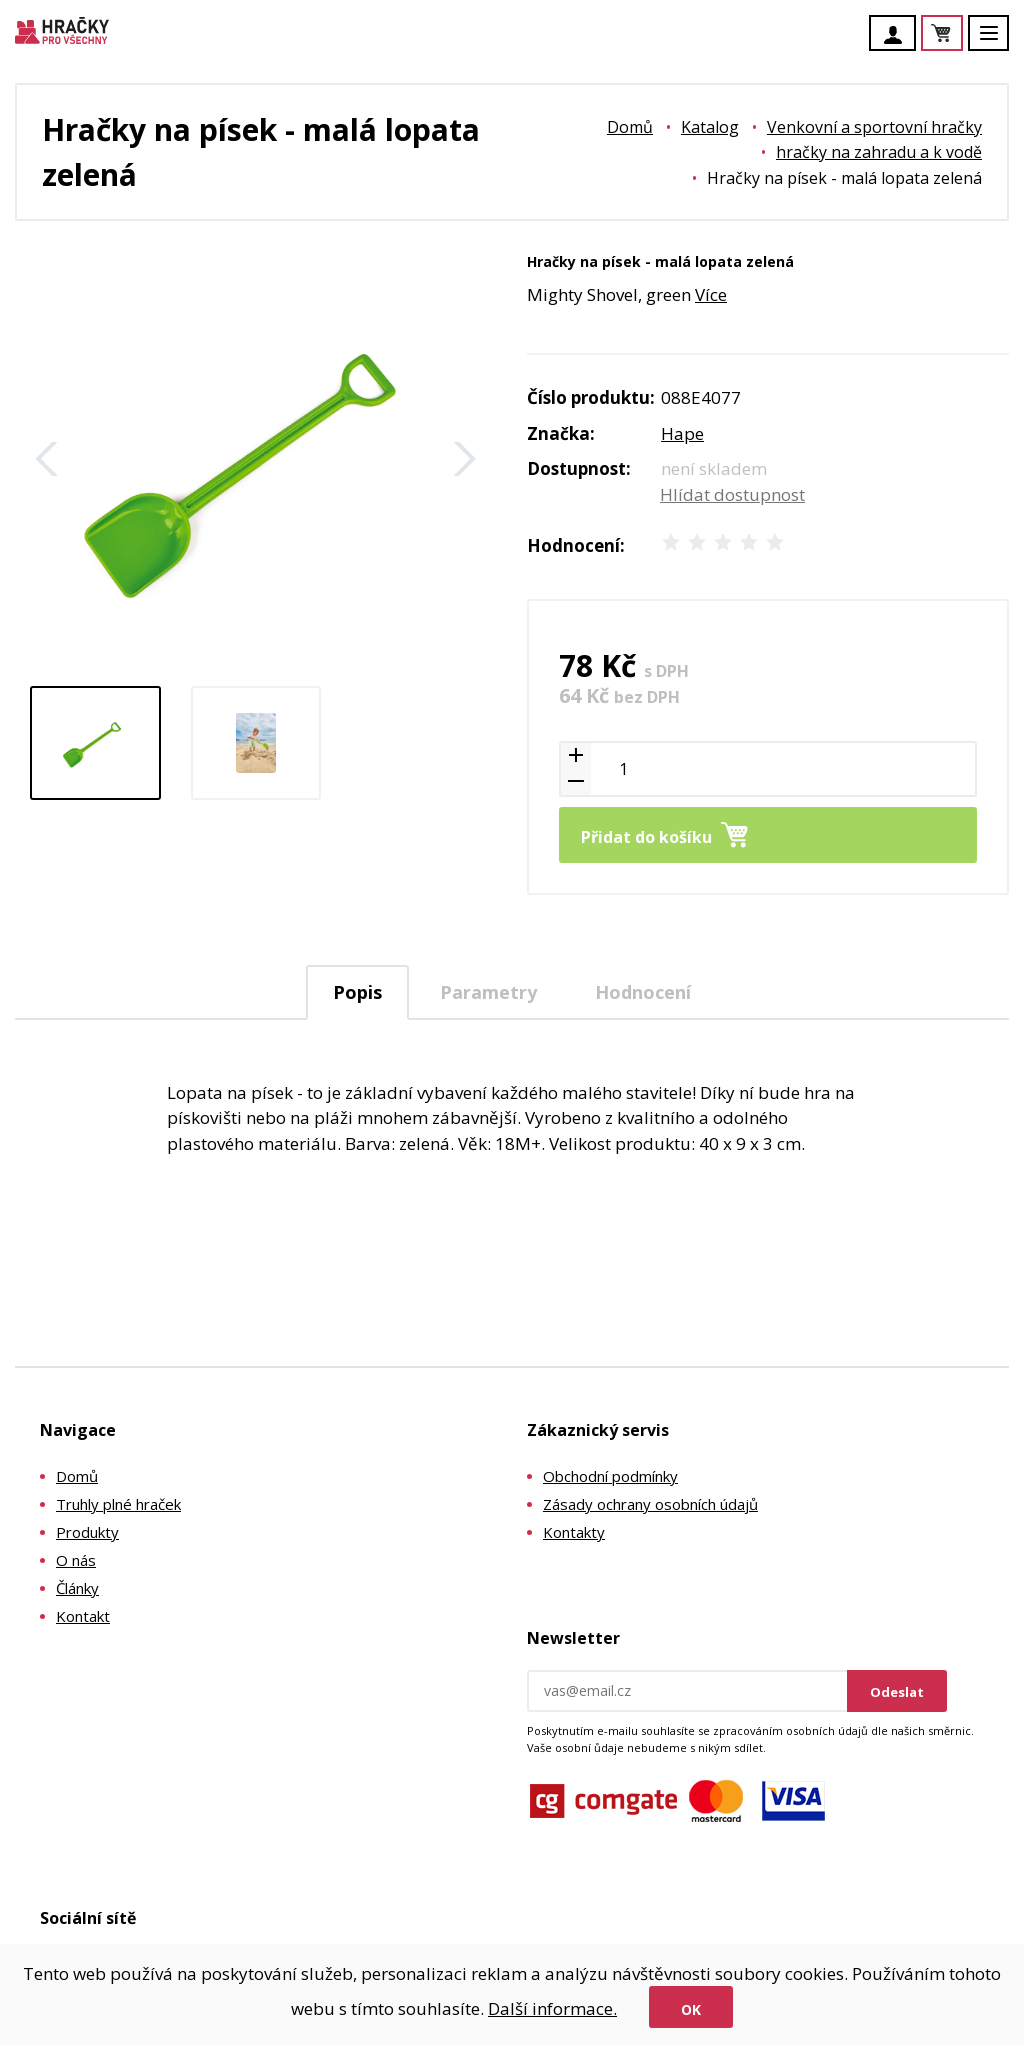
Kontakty (574, 1532)
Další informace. (552, 2008)
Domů (630, 127)
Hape (682, 433)
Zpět (47, 459)
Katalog (710, 127)
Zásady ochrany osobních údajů (650, 1504)
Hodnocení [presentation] (643, 992)
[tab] (357, 992)
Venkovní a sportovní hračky (874, 127)
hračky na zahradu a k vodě (879, 152)
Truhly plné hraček (118, 1504)
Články (77, 1588)
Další (465, 459)
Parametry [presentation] (488, 992)
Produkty (87, 1532)
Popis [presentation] (357, 992)
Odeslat (897, 1692)
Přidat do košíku (646, 837)
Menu (1000, 42)
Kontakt (83, 1616)
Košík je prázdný (962, 34)
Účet (898, 35)
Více (711, 294)
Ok (691, 2009)
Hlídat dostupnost (732, 494)
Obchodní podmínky (610, 1476)
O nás (76, 1560)
